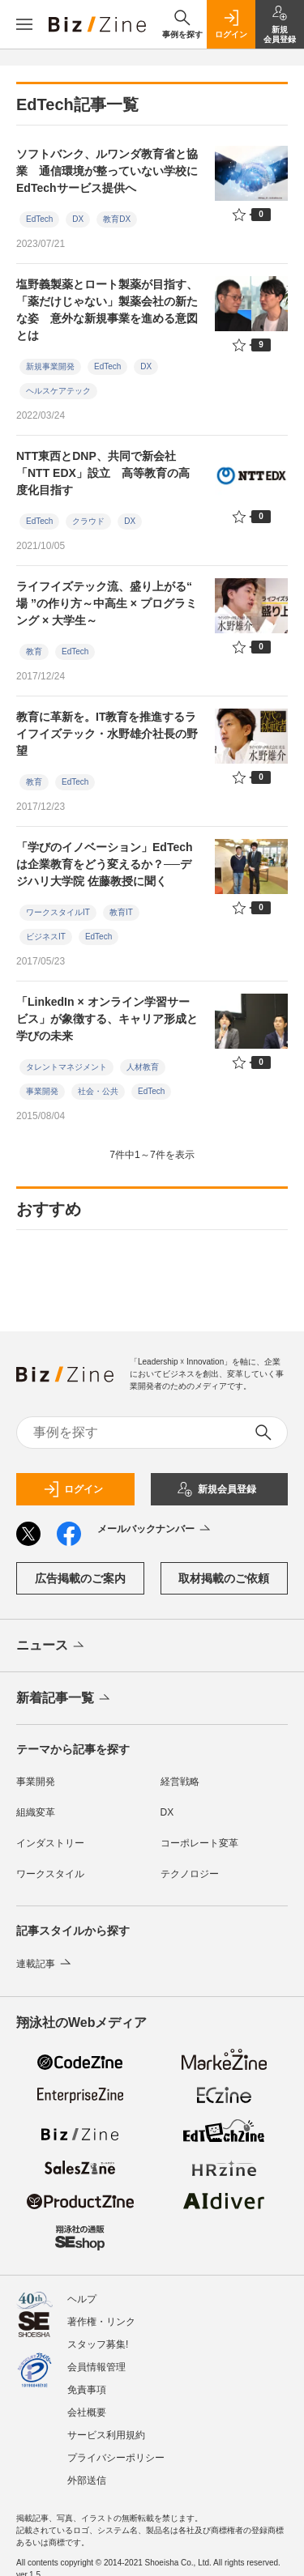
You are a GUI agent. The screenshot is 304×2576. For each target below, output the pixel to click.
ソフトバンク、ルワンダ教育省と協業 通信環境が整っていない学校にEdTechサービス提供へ (107, 170)
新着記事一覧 (64, 1699)
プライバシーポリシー (116, 2457)
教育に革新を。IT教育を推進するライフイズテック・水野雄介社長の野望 (107, 733)
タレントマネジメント (66, 1066)
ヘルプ (81, 2299)
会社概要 (86, 2412)
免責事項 (86, 2389)
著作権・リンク (101, 2321)
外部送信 (86, 2480)
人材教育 (142, 1066)
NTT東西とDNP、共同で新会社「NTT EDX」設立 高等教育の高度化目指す (103, 472)
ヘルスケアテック (58, 390)
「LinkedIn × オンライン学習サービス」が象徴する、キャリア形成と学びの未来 (107, 1018)
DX (77, 219)
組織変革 (35, 1812)
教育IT (121, 912)
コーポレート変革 (199, 1843)
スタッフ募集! (97, 2344)
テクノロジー (190, 1874)
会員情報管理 (96, 2367)
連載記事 (45, 1963)
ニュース (51, 1646)
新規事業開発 (50, 366)
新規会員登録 (216, 1489)
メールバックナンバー (155, 1530)
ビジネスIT (46, 936)
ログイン (73, 1489)
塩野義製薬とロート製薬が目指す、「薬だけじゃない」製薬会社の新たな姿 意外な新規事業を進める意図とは (107, 310)
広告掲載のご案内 (80, 1578)
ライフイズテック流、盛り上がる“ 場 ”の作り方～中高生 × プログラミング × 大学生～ (106, 603)
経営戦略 (180, 1781)
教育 (34, 651)
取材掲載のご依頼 (223, 1578)
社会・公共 (98, 1091)
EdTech (39, 219)
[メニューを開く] (24, 24)
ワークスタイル (50, 1874)
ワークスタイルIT (58, 912)
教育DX (117, 219)
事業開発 (42, 1091)
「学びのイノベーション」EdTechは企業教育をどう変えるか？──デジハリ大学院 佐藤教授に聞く (104, 864)
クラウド (88, 521)
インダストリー (50, 1843)
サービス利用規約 (106, 2435)
